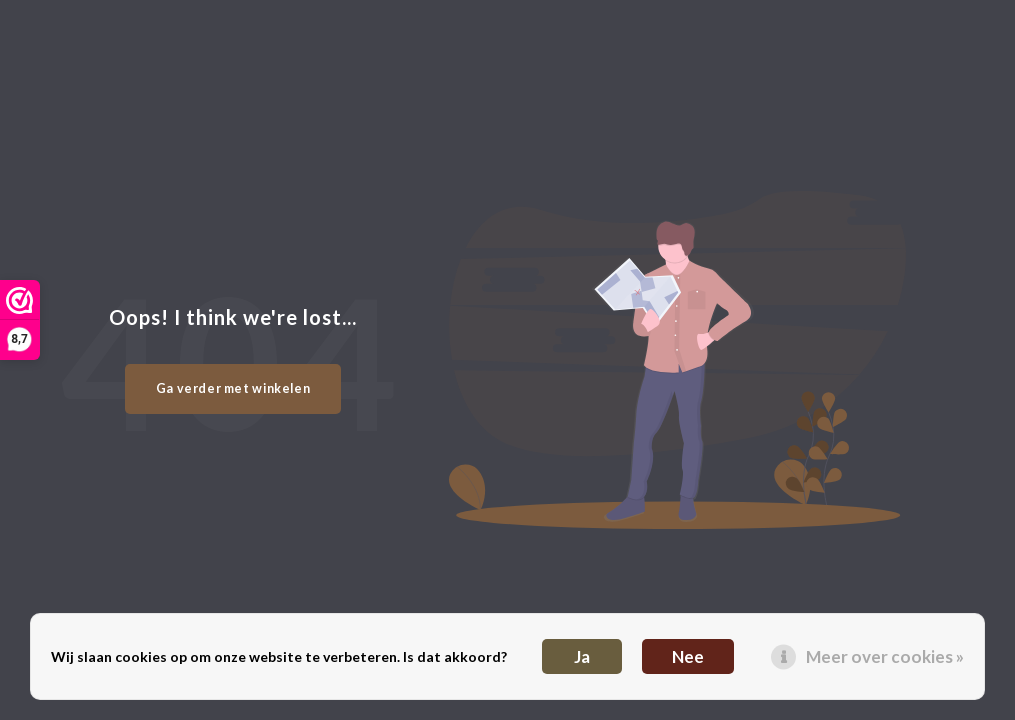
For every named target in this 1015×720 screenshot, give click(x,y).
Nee (688, 656)
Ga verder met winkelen (233, 388)
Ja (582, 656)
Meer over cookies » (885, 656)
